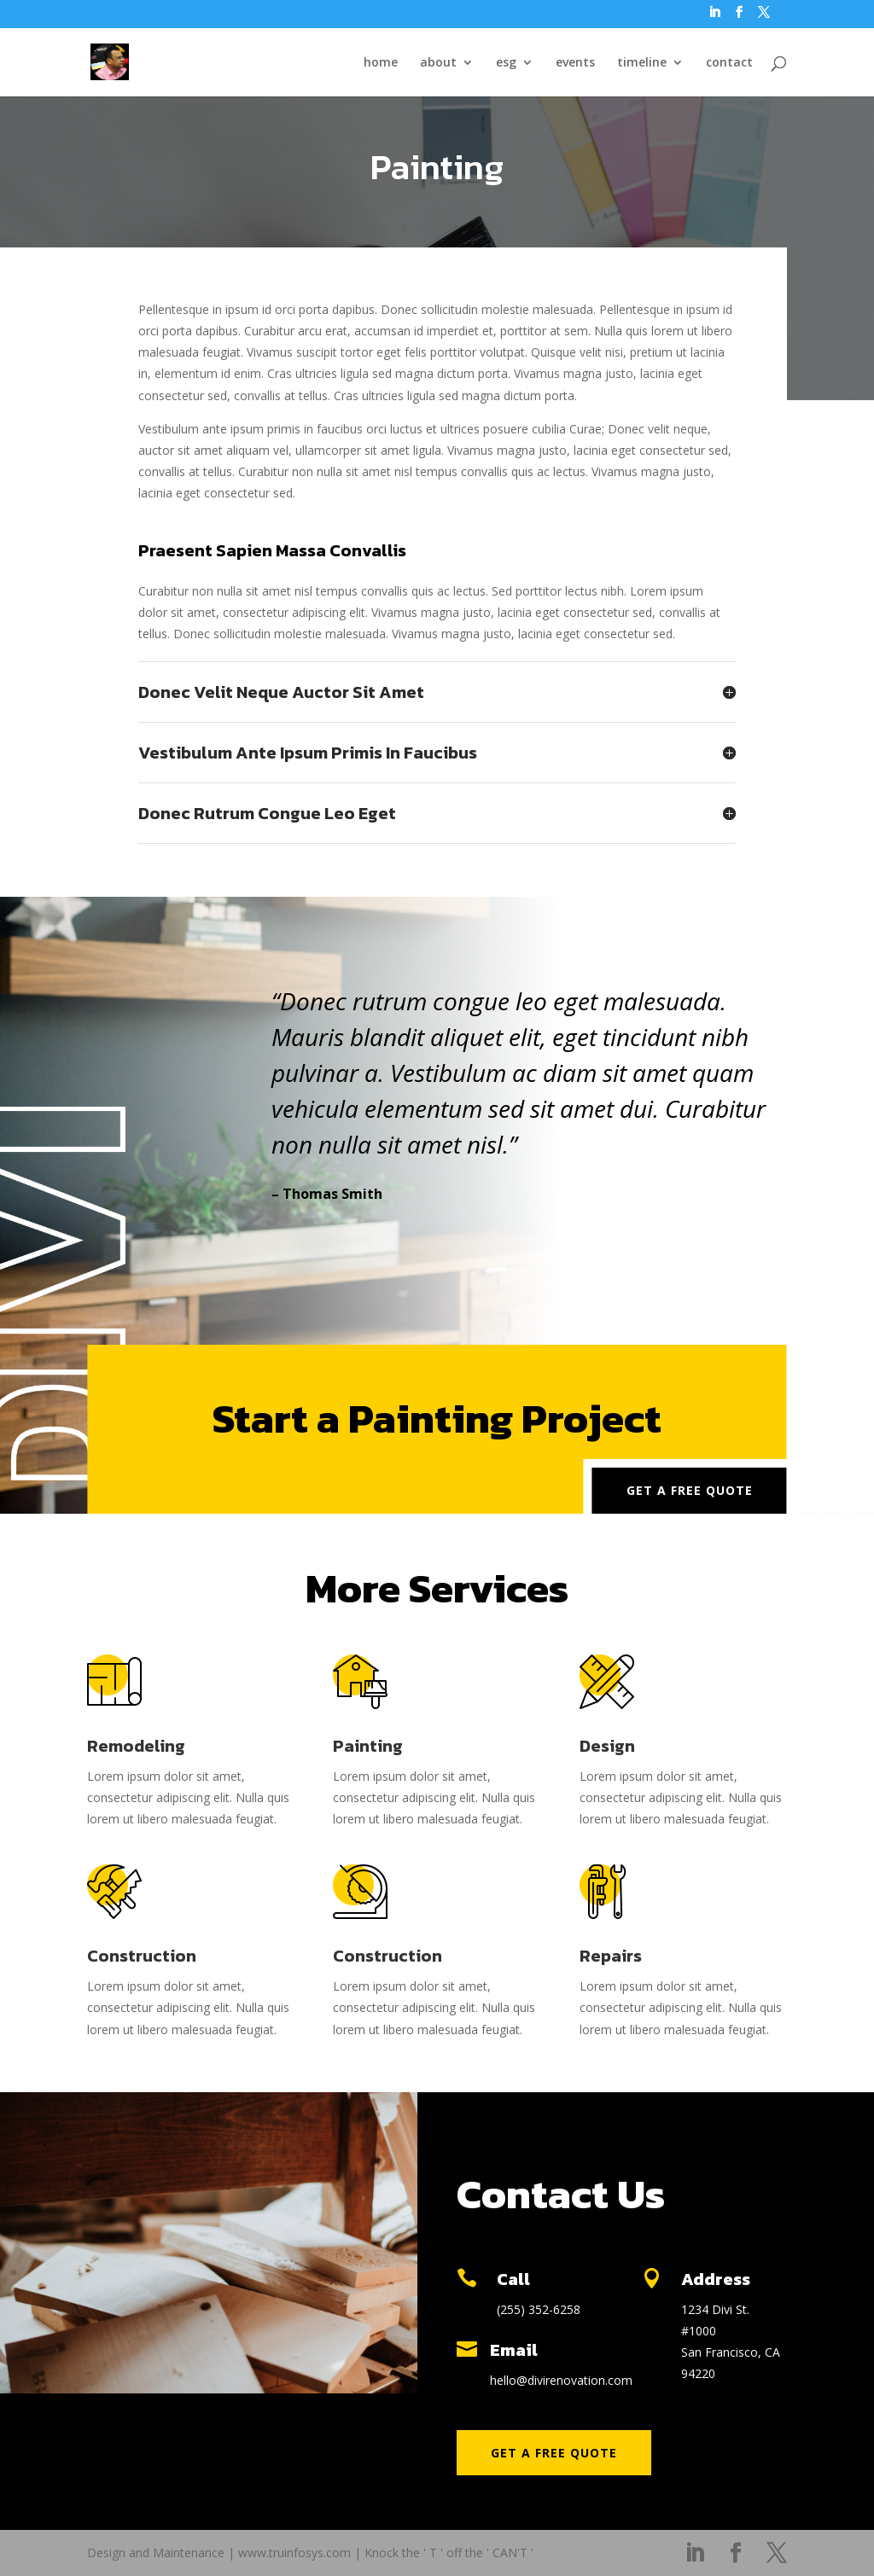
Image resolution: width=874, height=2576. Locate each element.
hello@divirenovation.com (561, 2380)
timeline (642, 63)
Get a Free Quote (689, 1490)
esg (506, 63)
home (381, 63)
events (575, 63)
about (438, 63)
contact (729, 63)
